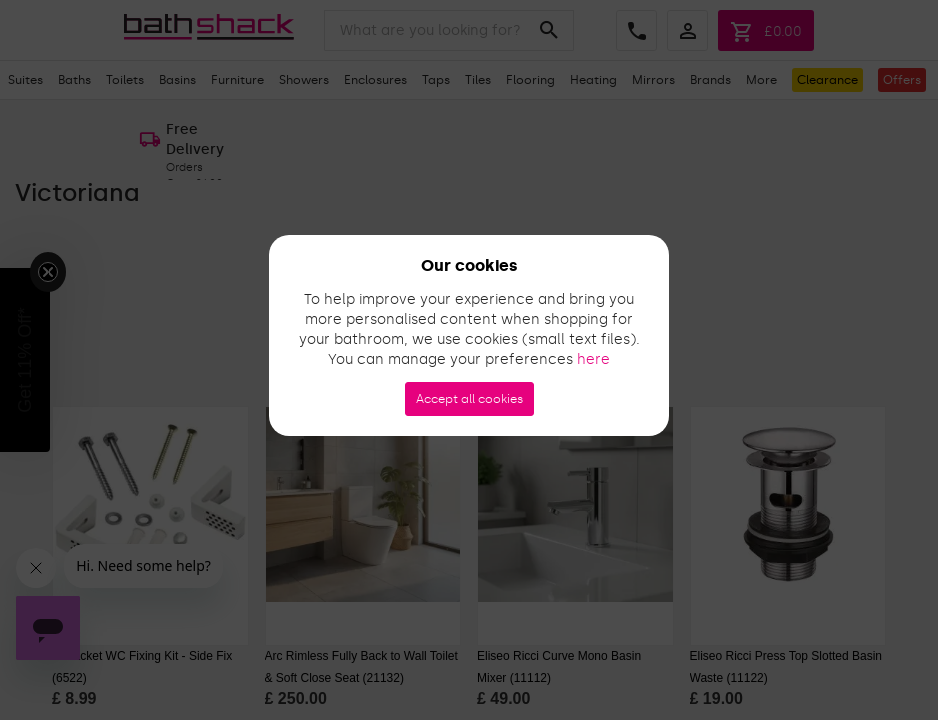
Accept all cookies (469, 399)
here (593, 359)
